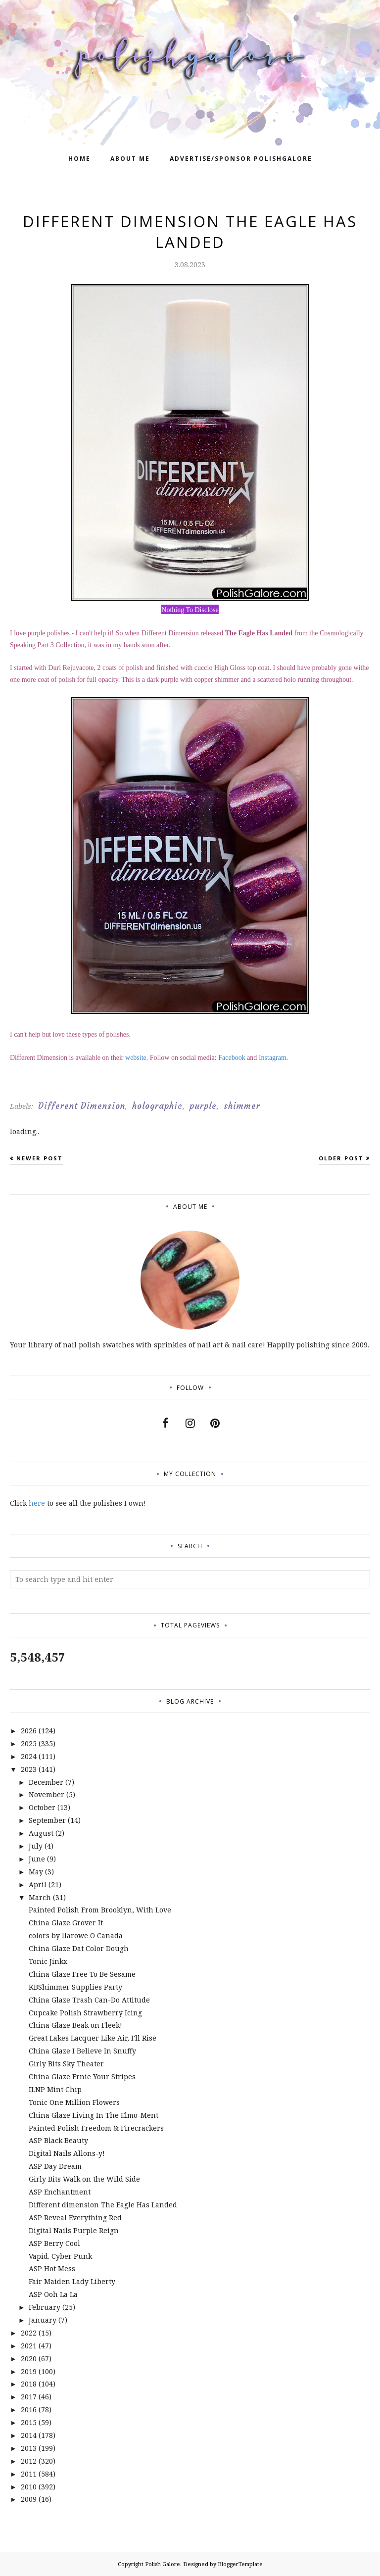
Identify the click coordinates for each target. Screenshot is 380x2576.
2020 (29, 2358)
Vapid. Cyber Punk (60, 2256)
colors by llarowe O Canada (76, 1935)
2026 (29, 1730)
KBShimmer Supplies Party (75, 1987)
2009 (29, 2499)
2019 (29, 2371)
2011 (29, 2474)
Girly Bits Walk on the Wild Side (84, 2179)
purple (203, 1105)
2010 (29, 2486)
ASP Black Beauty (58, 2140)
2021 (29, 2345)
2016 (29, 2409)
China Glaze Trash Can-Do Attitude (89, 1999)
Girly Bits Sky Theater (66, 2063)
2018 (29, 2383)
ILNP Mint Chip (55, 2089)
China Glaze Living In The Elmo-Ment (93, 2115)
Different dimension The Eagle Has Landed (103, 2204)
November (46, 1794)
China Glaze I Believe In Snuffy (82, 2050)
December (46, 1782)
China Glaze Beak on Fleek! (75, 2025)
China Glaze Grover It (66, 1922)
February (44, 2307)
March (40, 1897)
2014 (29, 2435)
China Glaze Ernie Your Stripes (82, 2076)
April (38, 1884)
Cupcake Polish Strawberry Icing (85, 2012)
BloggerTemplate (240, 2564)
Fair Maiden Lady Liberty (72, 2281)
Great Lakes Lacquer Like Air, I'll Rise (92, 2038)
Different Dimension (81, 1105)
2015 (29, 2422)
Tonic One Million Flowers (74, 2102)
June (37, 1858)
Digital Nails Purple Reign (74, 2230)
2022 (29, 2332)
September (47, 1820)
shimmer (242, 1105)
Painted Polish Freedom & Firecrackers (96, 2128)
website (135, 1057)
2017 (29, 2396)
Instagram (272, 1057)
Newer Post (39, 1158)
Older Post (341, 1158)
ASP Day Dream (55, 2166)
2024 (29, 1756)
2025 (29, 1743)
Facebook (231, 1057)
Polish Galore (162, 2564)
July (36, 1846)
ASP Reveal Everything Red (75, 2217)
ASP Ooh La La (53, 2294)
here (37, 1503)
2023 (29, 1769)
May (36, 1871)
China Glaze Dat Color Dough (79, 1948)
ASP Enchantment (60, 2191)
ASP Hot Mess (52, 2268)
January (42, 2320)
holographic (157, 1105)
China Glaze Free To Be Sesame (82, 1974)
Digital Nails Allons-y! (67, 2153)
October (42, 1807)
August (41, 1833)
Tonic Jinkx (48, 1961)
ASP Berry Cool (54, 2243)
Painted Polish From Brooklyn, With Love (100, 1909)
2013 (29, 2448)
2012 (29, 2461)
